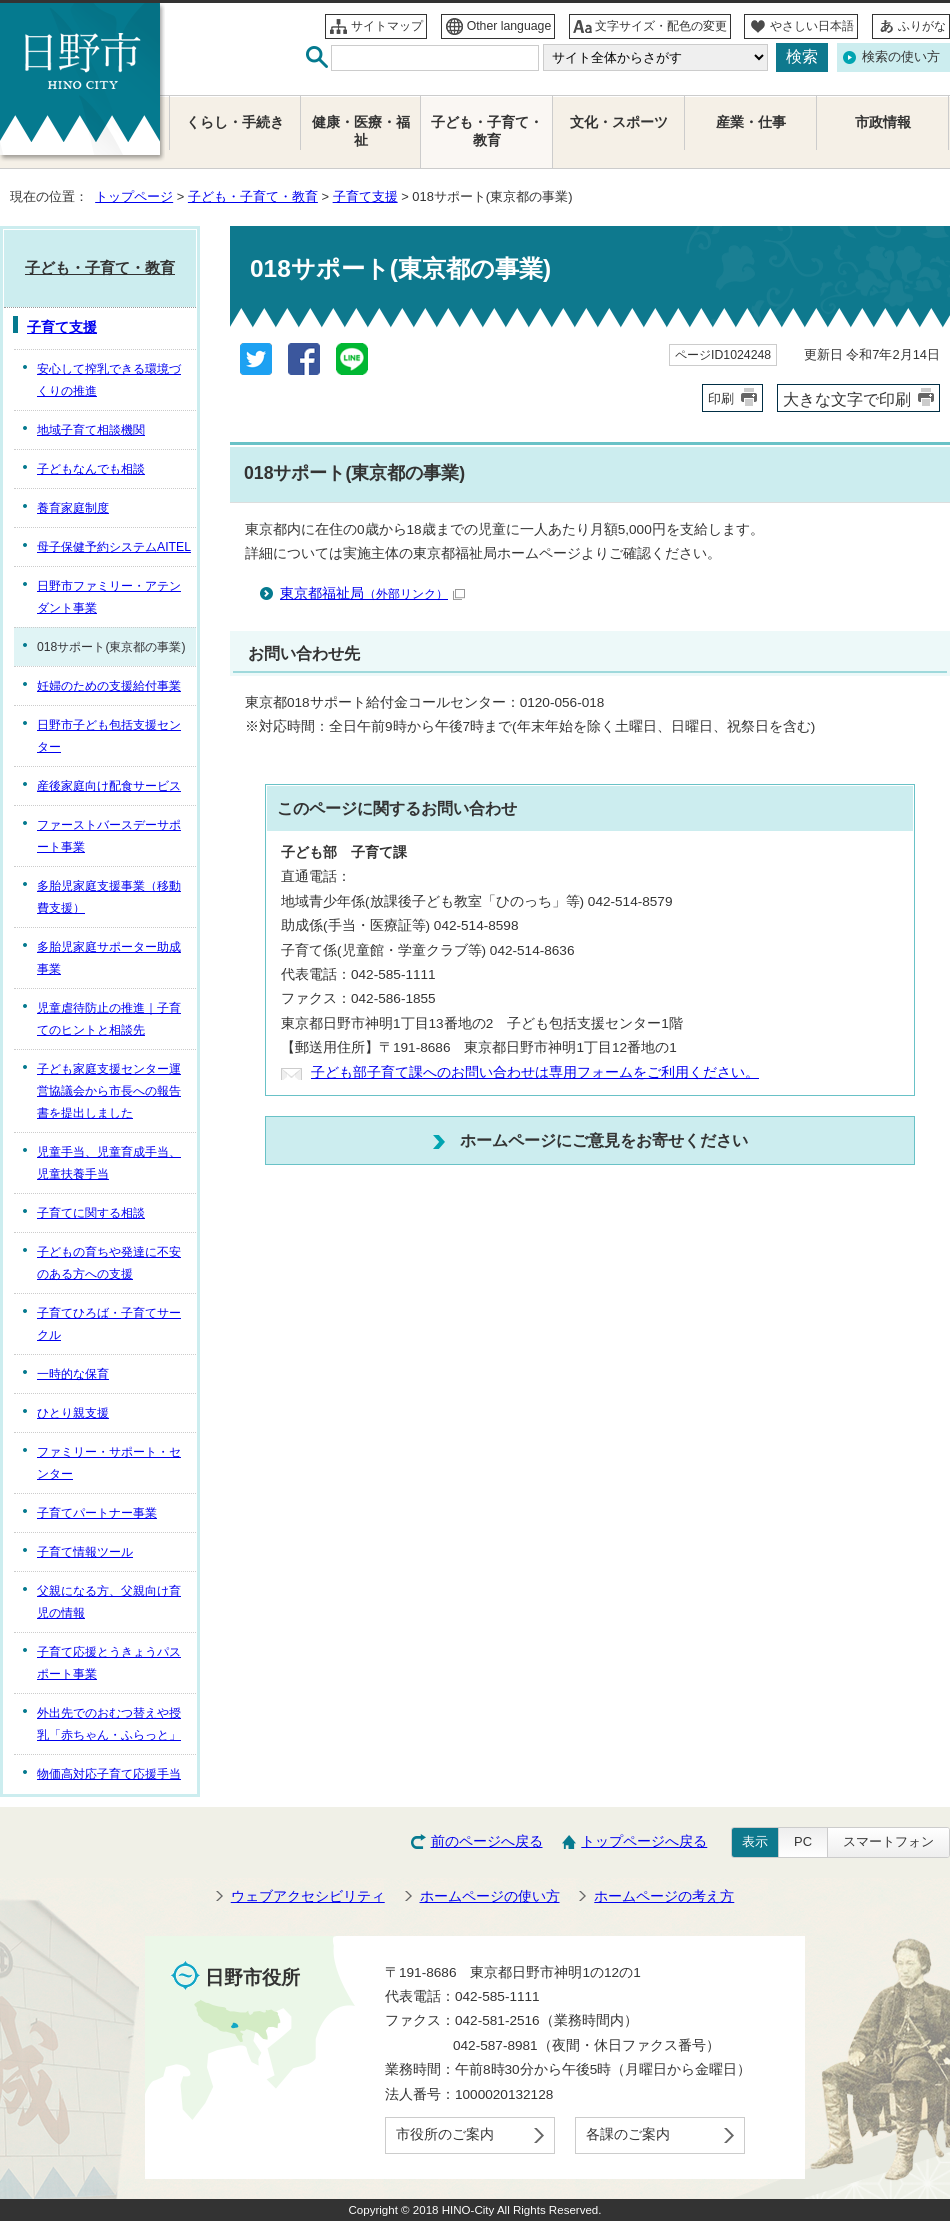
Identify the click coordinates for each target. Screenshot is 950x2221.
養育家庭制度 (73, 508)
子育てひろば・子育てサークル (109, 1324)
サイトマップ (387, 26)
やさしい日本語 (812, 26)
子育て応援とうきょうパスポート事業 (109, 1663)
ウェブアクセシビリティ (308, 1896)
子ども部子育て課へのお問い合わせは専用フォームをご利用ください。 (535, 1072)
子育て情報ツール (85, 1552)
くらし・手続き (235, 122)
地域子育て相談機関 (91, 430)
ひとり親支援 (73, 1413)
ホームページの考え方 (664, 1896)
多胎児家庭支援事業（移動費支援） (109, 897)
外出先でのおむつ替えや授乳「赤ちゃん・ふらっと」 (109, 1724)
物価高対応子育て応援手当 (109, 1774)
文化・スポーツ (619, 122)
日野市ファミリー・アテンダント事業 (109, 597)
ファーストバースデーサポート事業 (109, 836)
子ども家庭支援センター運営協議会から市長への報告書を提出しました (109, 1091)
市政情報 (883, 122)
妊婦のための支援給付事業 (109, 686)
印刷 (721, 398)
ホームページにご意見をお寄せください (604, 1140)
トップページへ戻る (644, 1841)
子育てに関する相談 (91, 1213)
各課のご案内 (628, 2134)
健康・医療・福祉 (361, 131)
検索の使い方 (901, 56)
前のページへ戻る (487, 1841)
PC (803, 1841)
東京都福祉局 (372, 593)
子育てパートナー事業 (97, 1513)
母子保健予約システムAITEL (114, 547)
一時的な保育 (73, 1374)
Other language (509, 26)
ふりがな (922, 26)
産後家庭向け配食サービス (109, 786)
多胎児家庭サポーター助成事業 (109, 958)
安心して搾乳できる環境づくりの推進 (109, 380)
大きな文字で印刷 (847, 399)
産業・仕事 (751, 122)
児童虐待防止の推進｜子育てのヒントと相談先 (109, 1019)
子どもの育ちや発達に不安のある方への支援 (109, 1263)
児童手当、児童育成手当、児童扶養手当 (109, 1163)
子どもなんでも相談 (91, 469)
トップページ (134, 196)
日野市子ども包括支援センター (109, 736)
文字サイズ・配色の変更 (661, 26)
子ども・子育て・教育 (253, 196)
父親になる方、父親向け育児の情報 (109, 1602)
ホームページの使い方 (490, 1896)
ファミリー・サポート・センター (109, 1463)
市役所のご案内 (445, 2134)
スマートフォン (888, 1841)
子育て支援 (365, 196)
